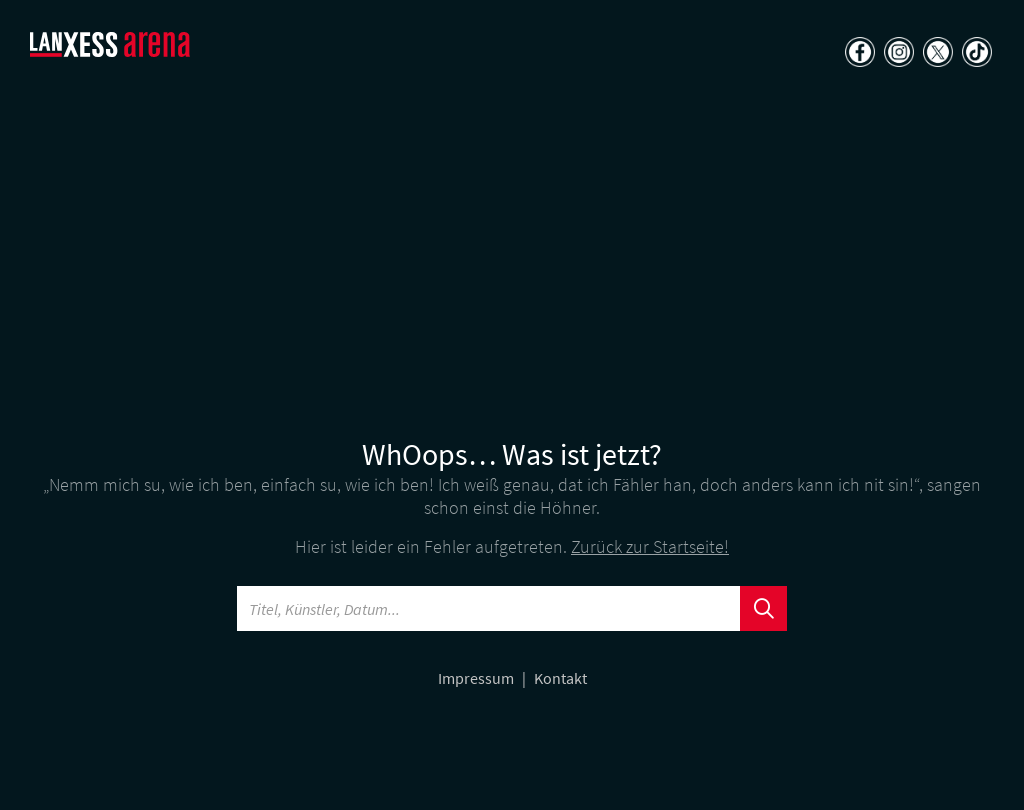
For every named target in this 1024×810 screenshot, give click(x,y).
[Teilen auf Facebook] (857, 54)
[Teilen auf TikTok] (974, 54)
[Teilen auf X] (935, 54)
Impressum (477, 678)
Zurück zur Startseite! (650, 546)
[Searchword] (489, 608)
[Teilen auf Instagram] (896, 54)
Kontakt (560, 678)
